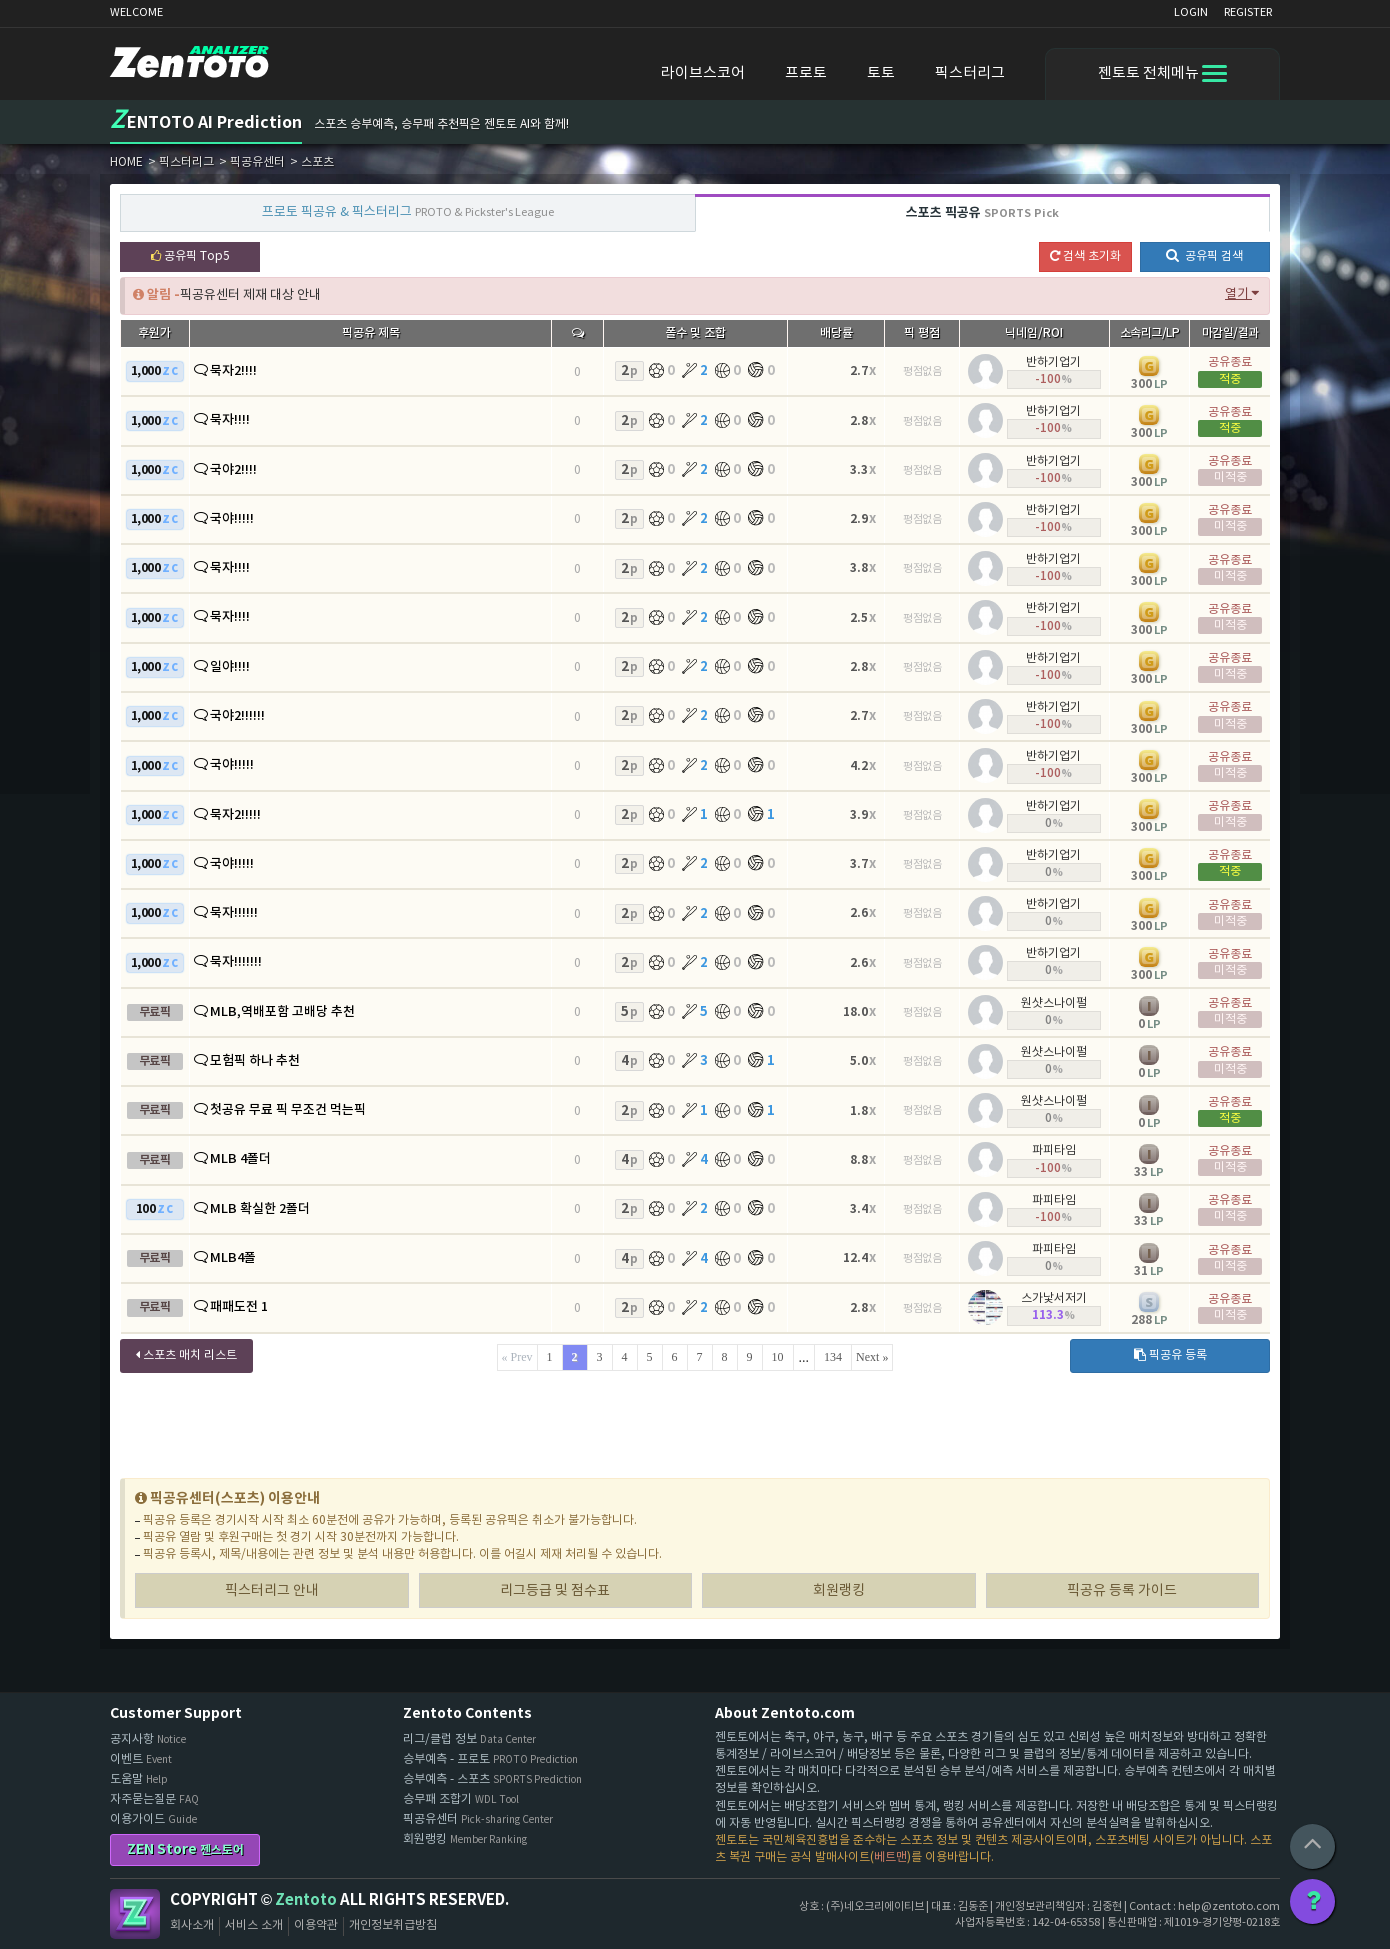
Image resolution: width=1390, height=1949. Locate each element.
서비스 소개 (254, 1925)
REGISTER (1248, 12)
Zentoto (135, 1914)
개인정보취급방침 (393, 1925)
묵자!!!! (230, 420)
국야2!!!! (233, 470)
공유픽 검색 (1204, 255)
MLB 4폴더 (240, 1159)
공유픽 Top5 (190, 256)
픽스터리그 (970, 73)
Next (867, 1357)
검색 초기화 (1085, 256)
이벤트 (141, 1759)
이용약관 (316, 1925)
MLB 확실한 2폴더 (260, 1209)
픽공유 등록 (1170, 1355)
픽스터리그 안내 (272, 1591)
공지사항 (148, 1739)
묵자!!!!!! (234, 913)
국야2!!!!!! (237, 716)
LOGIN (1191, 12)
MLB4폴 (233, 1258)
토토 (881, 73)
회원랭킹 (839, 1591)
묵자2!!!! (233, 371)
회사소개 (192, 1925)
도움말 (139, 1779)
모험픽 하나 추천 (255, 1061)
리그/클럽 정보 (469, 1739)
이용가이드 (153, 1819)
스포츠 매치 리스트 (186, 1355)
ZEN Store (185, 1849)
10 (778, 1357)
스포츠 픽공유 (982, 213)
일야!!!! (230, 667)
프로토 (806, 73)
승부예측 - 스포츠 (492, 1779)
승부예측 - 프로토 (490, 1759)
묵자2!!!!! (235, 815)
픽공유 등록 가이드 (1122, 1591)
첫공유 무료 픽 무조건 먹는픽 (288, 1110)
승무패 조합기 (461, 1799)
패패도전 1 (239, 1307)
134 (833, 1357)
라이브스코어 (703, 73)
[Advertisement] (695, 1427)
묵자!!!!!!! (236, 962)
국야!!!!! (232, 519)
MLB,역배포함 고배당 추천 (282, 1012)
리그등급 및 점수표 (555, 1591)
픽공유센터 (478, 1819)
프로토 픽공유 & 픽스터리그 (408, 212)
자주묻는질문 (154, 1799)
